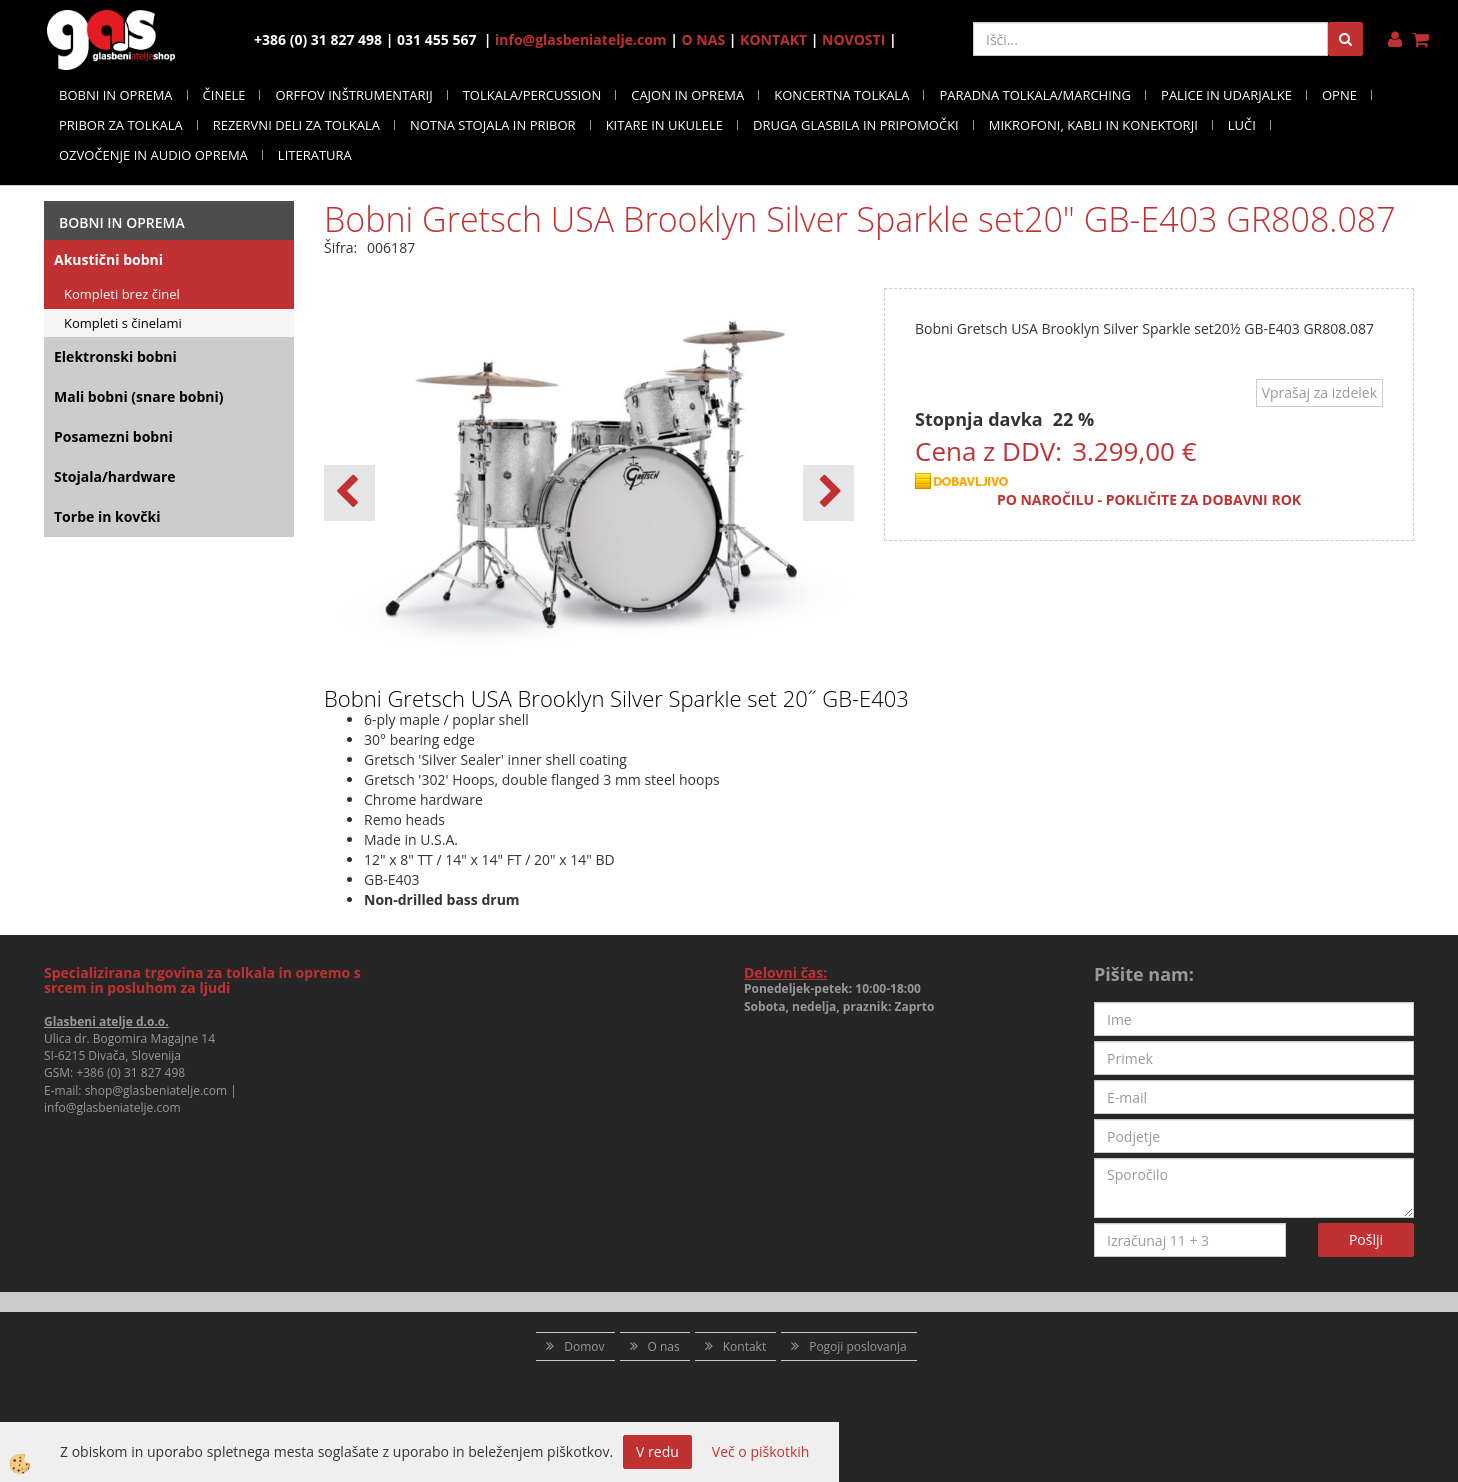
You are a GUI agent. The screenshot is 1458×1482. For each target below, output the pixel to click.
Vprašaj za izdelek (1319, 392)
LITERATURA (315, 155)
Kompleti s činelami (123, 323)
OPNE (1339, 95)
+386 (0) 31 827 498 (130, 1072)
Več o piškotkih (761, 1451)
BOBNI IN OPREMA (116, 95)
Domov (584, 1346)
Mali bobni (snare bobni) (139, 396)
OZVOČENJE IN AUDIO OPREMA (153, 155)
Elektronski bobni (115, 356)
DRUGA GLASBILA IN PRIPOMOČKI (856, 125)
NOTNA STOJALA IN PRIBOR (493, 125)
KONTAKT (773, 39)
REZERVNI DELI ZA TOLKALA (296, 125)
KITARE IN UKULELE (664, 125)
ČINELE (224, 95)
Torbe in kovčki (107, 516)
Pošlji (1366, 1239)
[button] (828, 493)
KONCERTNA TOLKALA (841, 95)
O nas (664, 1346)
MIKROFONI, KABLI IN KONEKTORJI (1093, 125)
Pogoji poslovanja (858, 1346)
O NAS (704, 39)
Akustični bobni (108, 259)
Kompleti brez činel (122, 294)
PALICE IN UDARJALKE (1226, 95)
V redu (657, 1451)
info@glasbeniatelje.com (581, 39)
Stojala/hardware (115, 476)
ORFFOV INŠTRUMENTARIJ (353, 95)
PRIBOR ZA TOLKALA (121, 125)
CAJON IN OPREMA (687, 95)
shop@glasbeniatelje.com (156, 1090)
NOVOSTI (853, 39)
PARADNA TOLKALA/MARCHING (1035, 95)
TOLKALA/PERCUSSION (532, 95)
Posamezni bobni (113, 436)
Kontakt (744, 1346)
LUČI (1242, 125)
